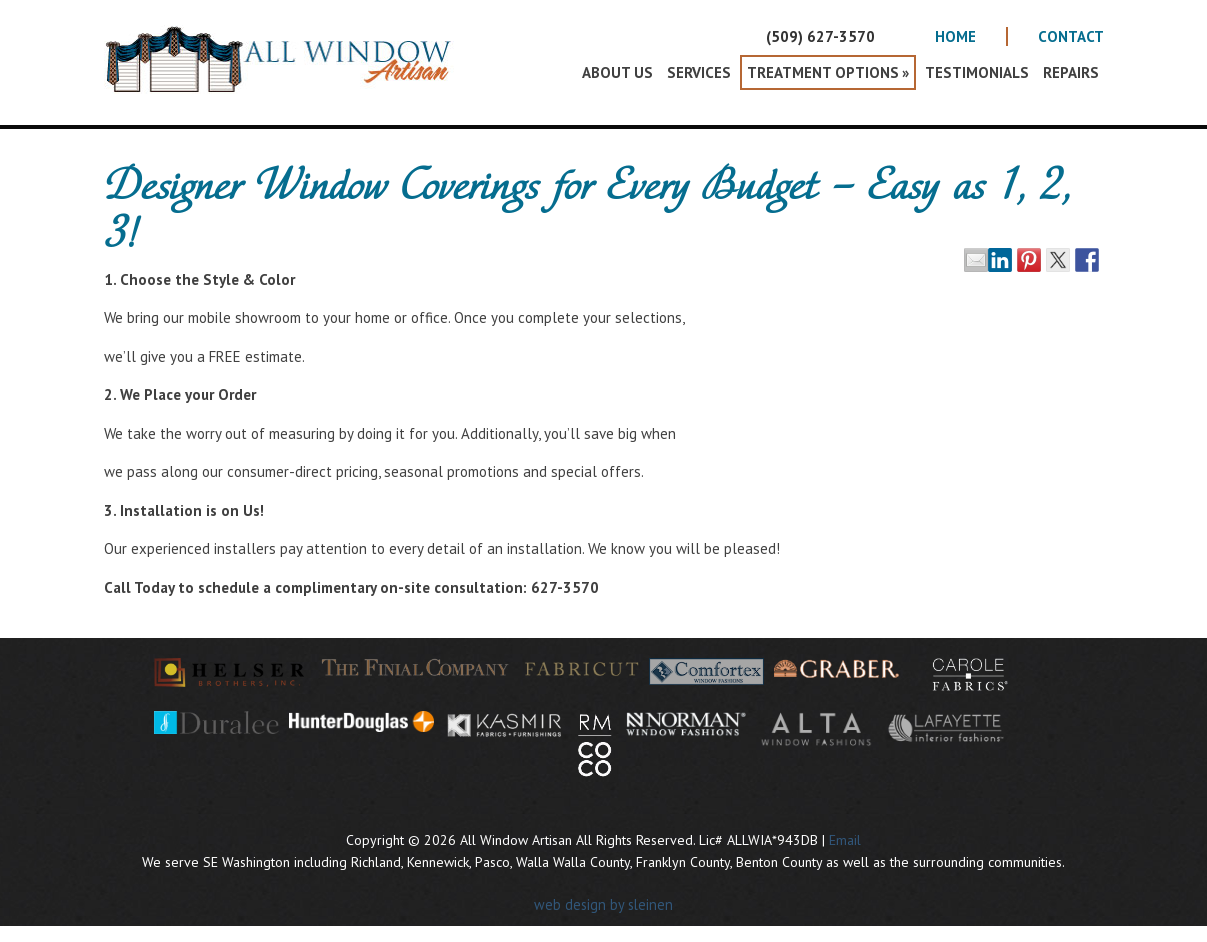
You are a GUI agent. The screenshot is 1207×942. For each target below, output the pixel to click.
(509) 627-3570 (820, 36)
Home (955, 36)
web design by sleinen (603, 904)
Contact (1071, 36)
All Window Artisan (284, 75)
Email (845, 840)
